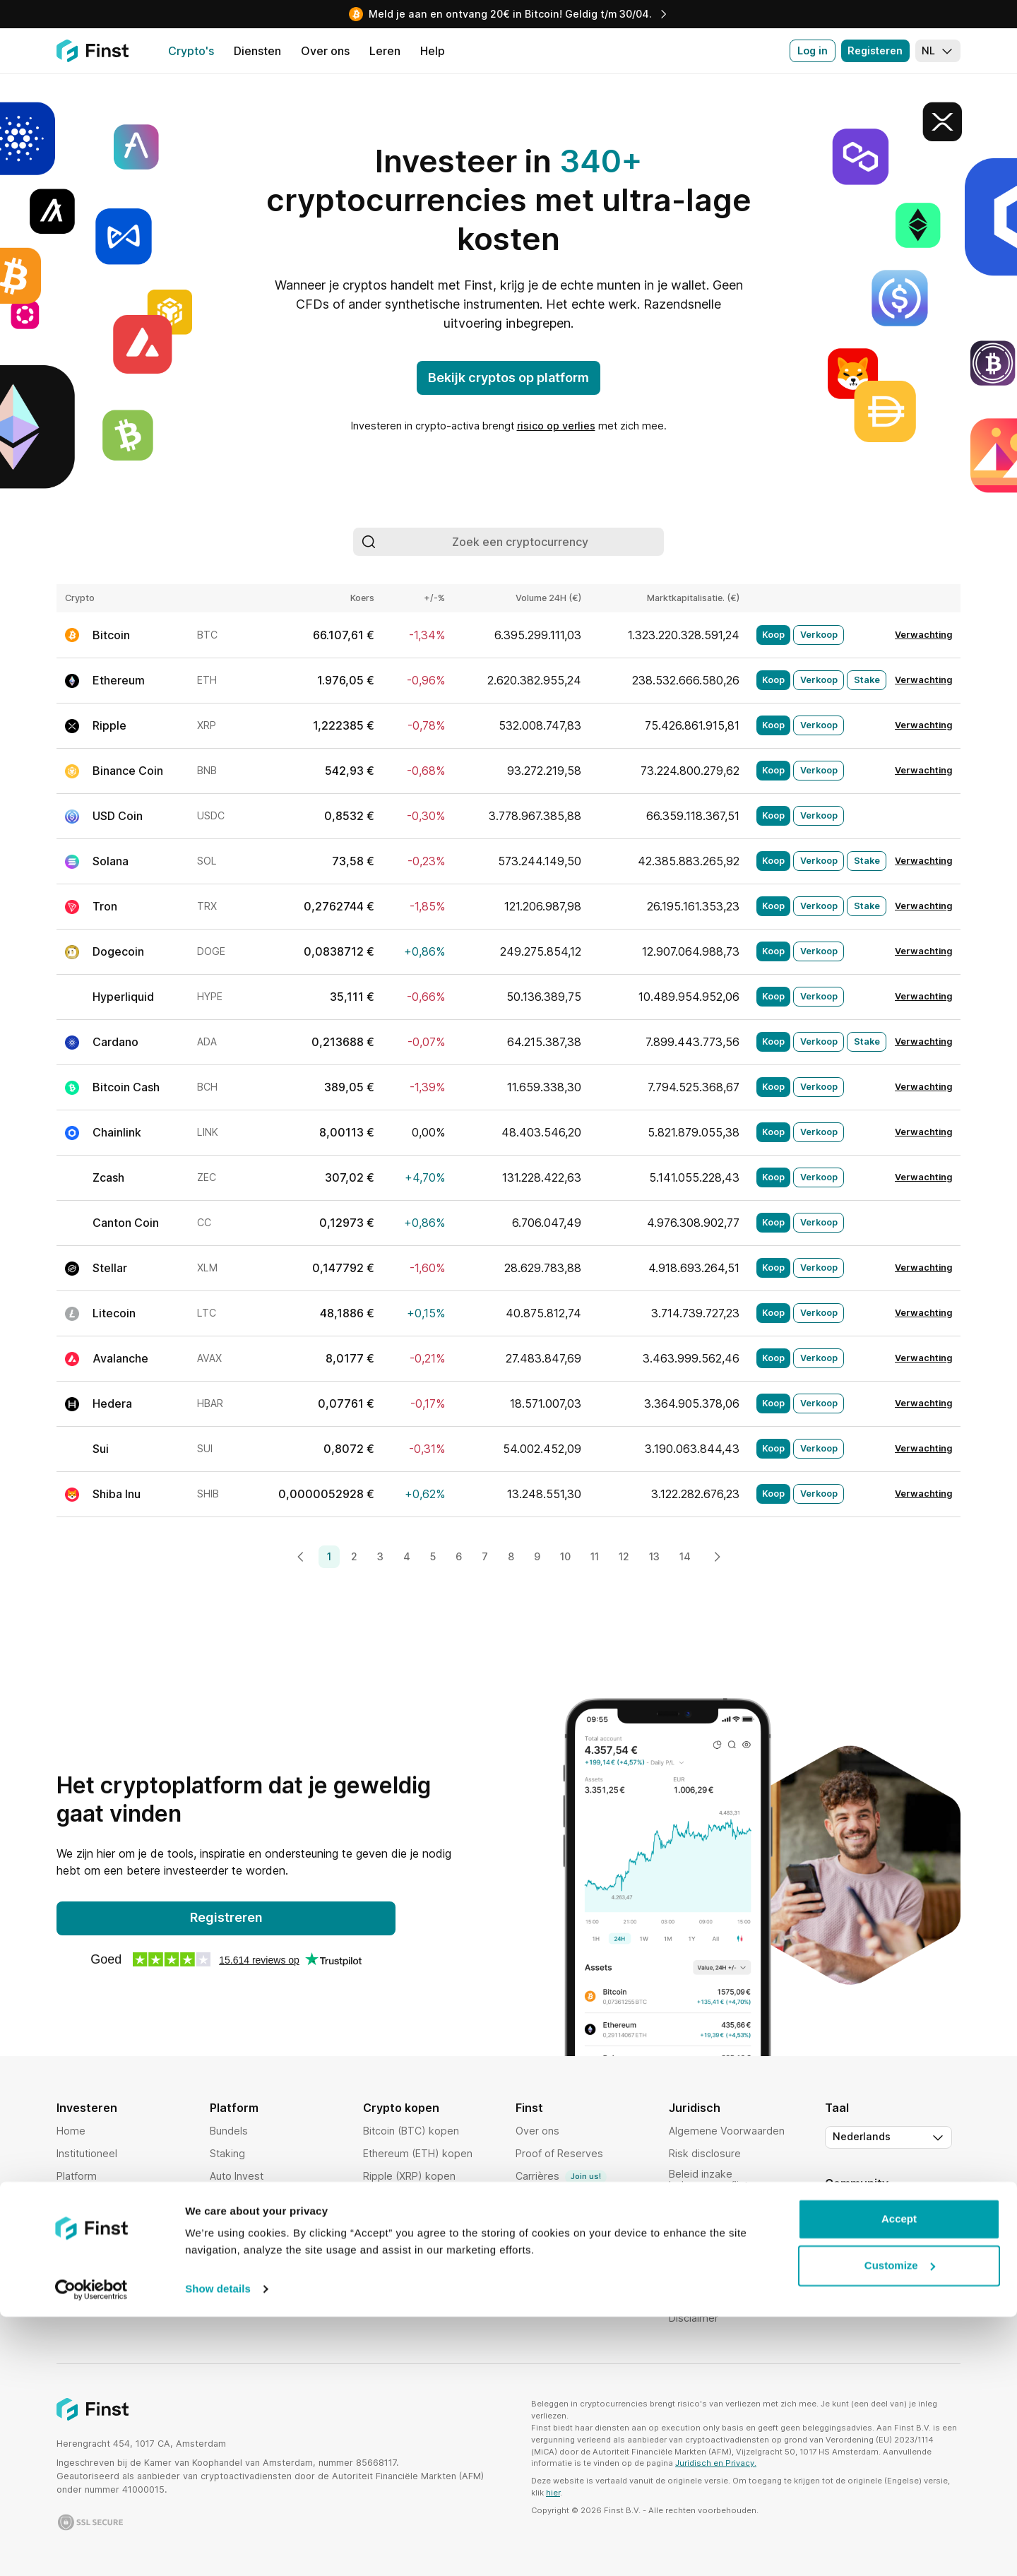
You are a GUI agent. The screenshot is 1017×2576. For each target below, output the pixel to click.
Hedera (112, 1403)
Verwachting (923, 635)
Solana (111, 861)
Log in (812, 50)
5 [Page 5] (433, 1556)
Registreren (226, 1917)
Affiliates (536, 2244)
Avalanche (120, 1358)
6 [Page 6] (459, 1556)
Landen (74, 2266)
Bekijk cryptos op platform (508, 377)
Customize (899, 2524)
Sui (101, 1449)
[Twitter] (836, 2213)
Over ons (537, 2131)
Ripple (109, 725)
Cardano (115, 1042)
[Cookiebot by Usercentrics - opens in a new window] (91, 2548)
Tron (105, 906)
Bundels (229, 2131)
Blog (526, 2266)
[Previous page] (301, 1556)
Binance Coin (128, 771)
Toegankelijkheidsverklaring (735, 2295)
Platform (76, 2176)
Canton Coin (126, 1223)
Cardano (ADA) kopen (415, 2198)
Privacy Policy (701, 2205)
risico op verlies (556, 426)
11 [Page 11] (594, 1556)
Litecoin (114, 1313)
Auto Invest (236, 2176)
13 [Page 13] (654, 1556)
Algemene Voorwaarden (727, 2131)
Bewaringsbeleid (709, 2250)
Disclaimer (693, 2318)
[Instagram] (921, 2213)
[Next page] (717, 1556)
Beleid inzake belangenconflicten (714, 2179)
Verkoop (819, 634)
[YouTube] (864, 2213)
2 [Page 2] (354, 1556)
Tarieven (77, 2198)
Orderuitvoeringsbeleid (724, 2273)
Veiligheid (79, 2244)
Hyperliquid (123, 997)
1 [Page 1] (329, 1556)
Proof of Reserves (559, 2153)
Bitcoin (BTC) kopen (411, 2131)
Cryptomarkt (240, 2198)
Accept (899, 2478)
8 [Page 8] (511, 1556)
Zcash (108, 1177)
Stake (867, 680)
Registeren (875, 50)
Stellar (110, 1268)
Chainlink (117, 1132)
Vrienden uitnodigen (564, 2198)
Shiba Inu (117, 1494)
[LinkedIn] (892, 2213)
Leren (529, 2289)
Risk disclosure (705, 2153)
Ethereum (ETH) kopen (417, 2153)
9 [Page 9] (537, 1556)
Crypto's (76, 2221)
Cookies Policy (704, 2227)
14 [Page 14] (685, 1556)
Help (526, 2221)
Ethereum (119, 680)
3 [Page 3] (380, 1556)
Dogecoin (118, 951)
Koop (773, 634)
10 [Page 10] (565, 1556)
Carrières (561, 2177)
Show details (218, 2548)
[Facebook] (949, 2213)
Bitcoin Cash (126, 1087)
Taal (837, 2107)
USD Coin (118, 816)
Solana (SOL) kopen (410, 2221)
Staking (227, 2153)
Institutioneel (86, 2153)
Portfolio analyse (250, 2244)
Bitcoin (111, 635)
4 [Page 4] (406, 1556)
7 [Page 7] (485, 1556)
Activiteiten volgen (254, 2289)
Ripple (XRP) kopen (409, 2176)
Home (70, 2131)
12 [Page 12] (624, 1556)
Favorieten (235, 2266)
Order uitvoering (248, 2221)
